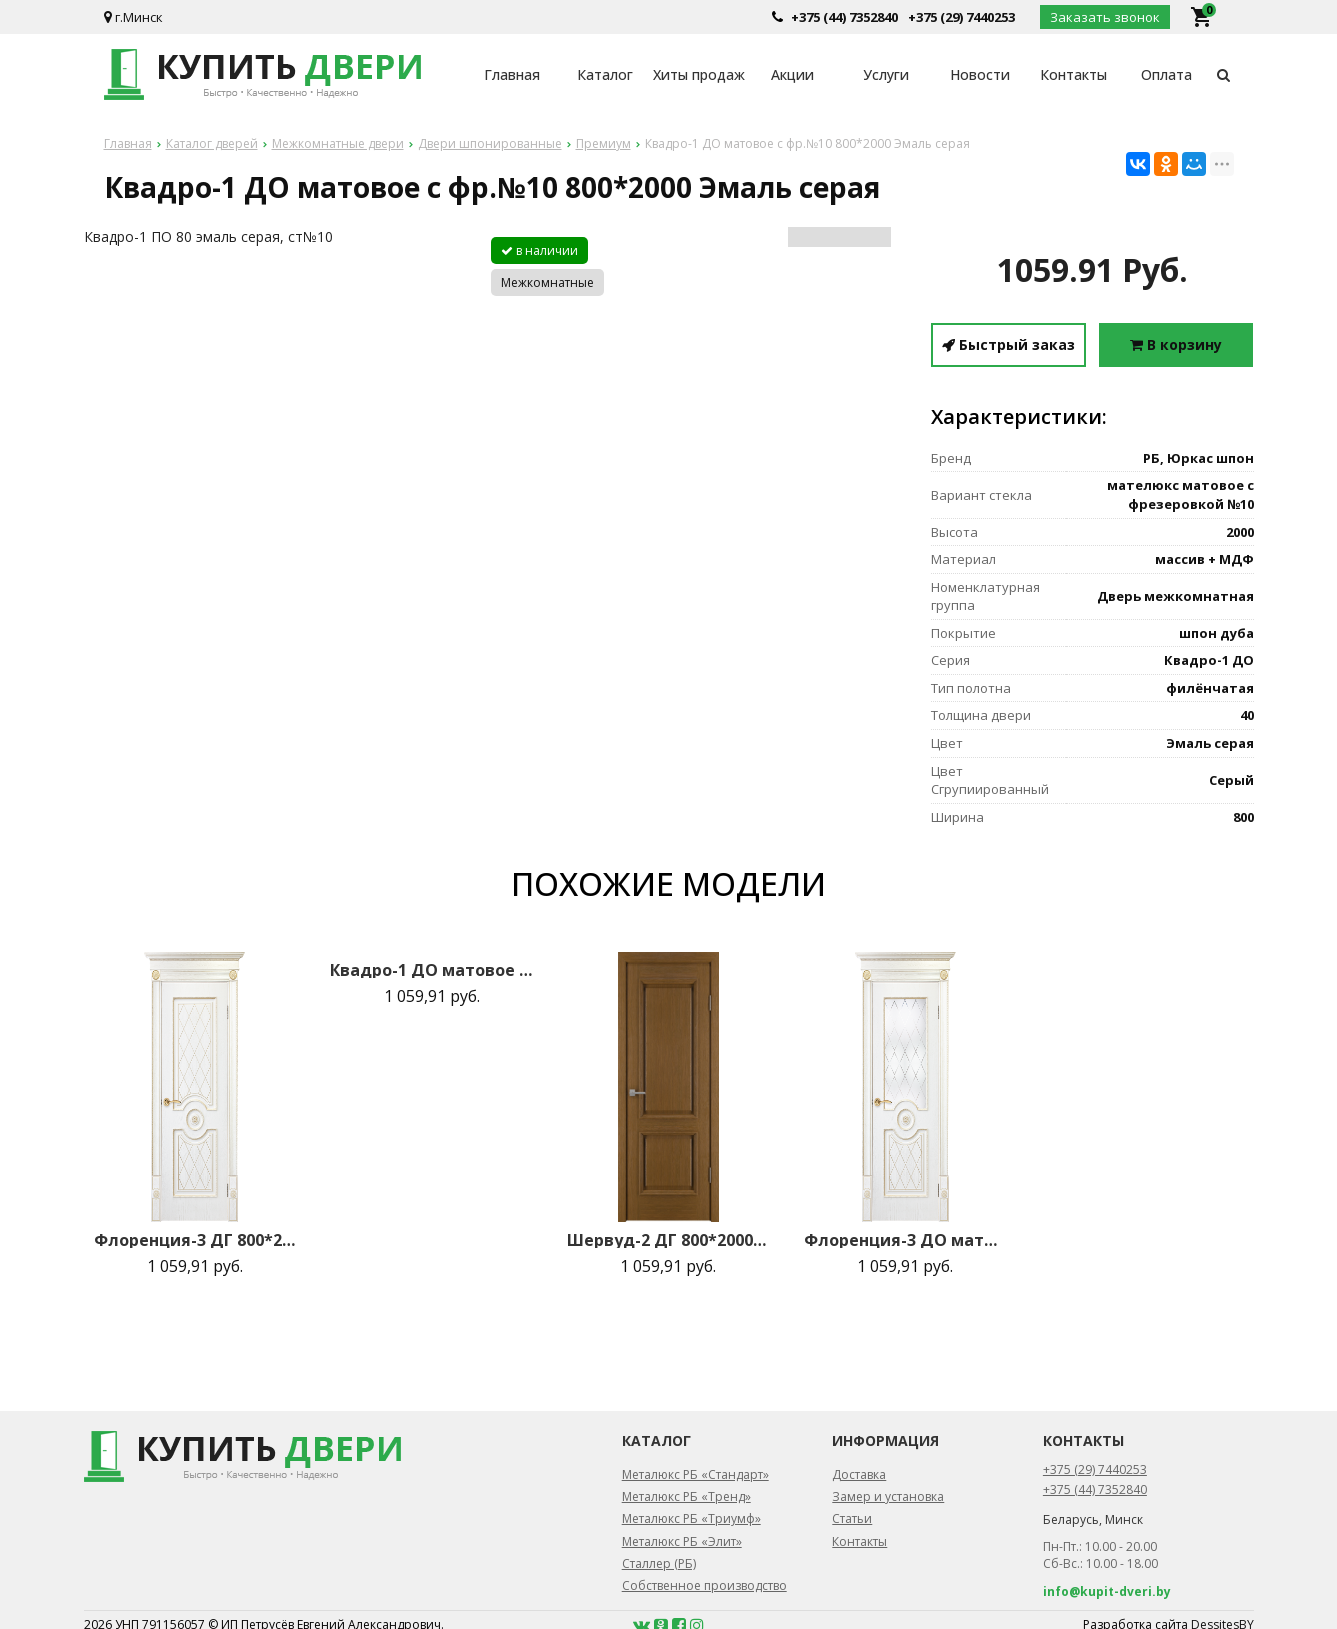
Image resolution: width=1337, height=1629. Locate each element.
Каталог (605, 74)
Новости (980, 74)
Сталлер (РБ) (659, 1563)
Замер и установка (888, 1496)
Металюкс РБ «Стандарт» (695, 1474)
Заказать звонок (1105, 17)
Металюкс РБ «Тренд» (686, 1496)
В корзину (1176, 344)
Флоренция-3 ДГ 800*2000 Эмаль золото (195, 1240)
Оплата (1166, 74)
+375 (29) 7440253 (961, 17)
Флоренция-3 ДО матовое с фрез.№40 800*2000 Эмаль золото (905, 1240)
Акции (792, 74)
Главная (512, 74)
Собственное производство (704, 1585)
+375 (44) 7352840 (844, 17)
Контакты (1073, 74)
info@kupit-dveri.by (1107, 1591)
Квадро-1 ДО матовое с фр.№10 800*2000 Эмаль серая (431, 970)
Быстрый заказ (1008, 344)
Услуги (886, 74)
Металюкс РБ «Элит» (682, 1541)
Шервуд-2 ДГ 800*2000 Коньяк (668, 1240)
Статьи (852, 1518)
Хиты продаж (699, 74)
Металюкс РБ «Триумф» (691, 1518)
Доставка (859, 1474)
